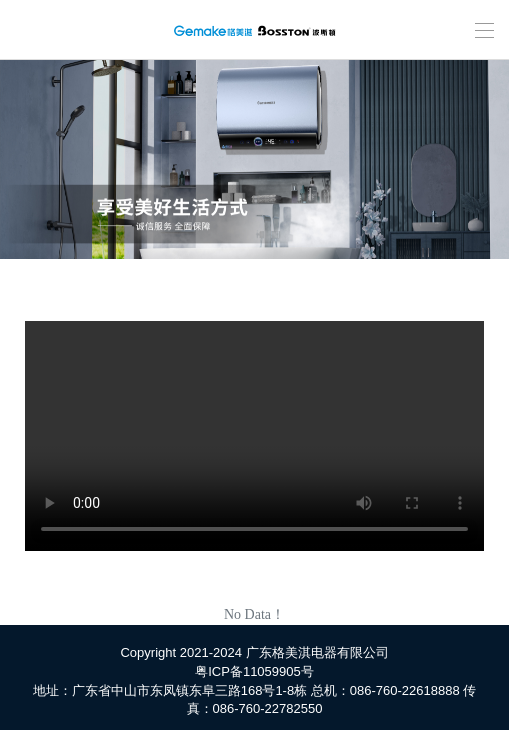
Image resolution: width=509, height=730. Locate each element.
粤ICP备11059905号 (254, 671)
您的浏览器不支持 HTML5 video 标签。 (254, 436)
